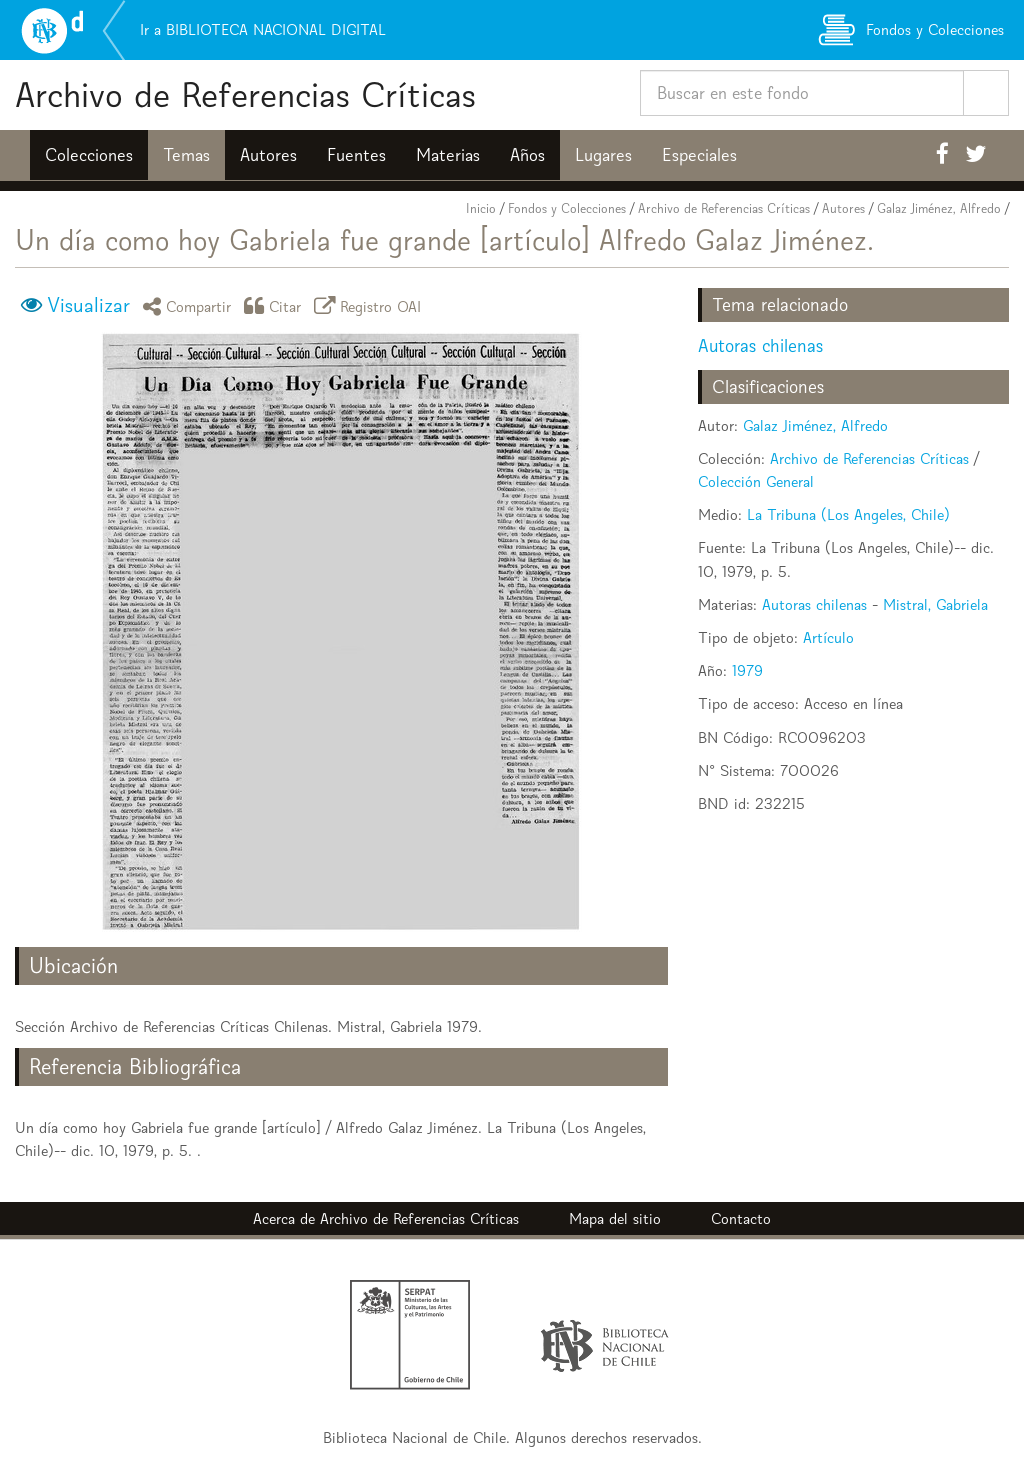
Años (527, 155)
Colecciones (89, 155)
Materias (448, 155)
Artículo (828, 637)
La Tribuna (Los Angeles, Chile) (848, 514)
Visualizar (88, 305)
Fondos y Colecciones (567, 208)
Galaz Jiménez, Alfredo (939, 208)
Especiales (699, 155)
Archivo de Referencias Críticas (245, 94)
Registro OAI (371, 305)
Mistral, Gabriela (935, 604)
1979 (747, 670)
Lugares (603, 155)
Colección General (756, 481)
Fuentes (356, 155)
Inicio (481, 208)
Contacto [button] (741, 1218)
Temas (186, 155)
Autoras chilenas (760, 345)
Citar (276, 305)
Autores (268, 155)
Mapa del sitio (615, 1218)
